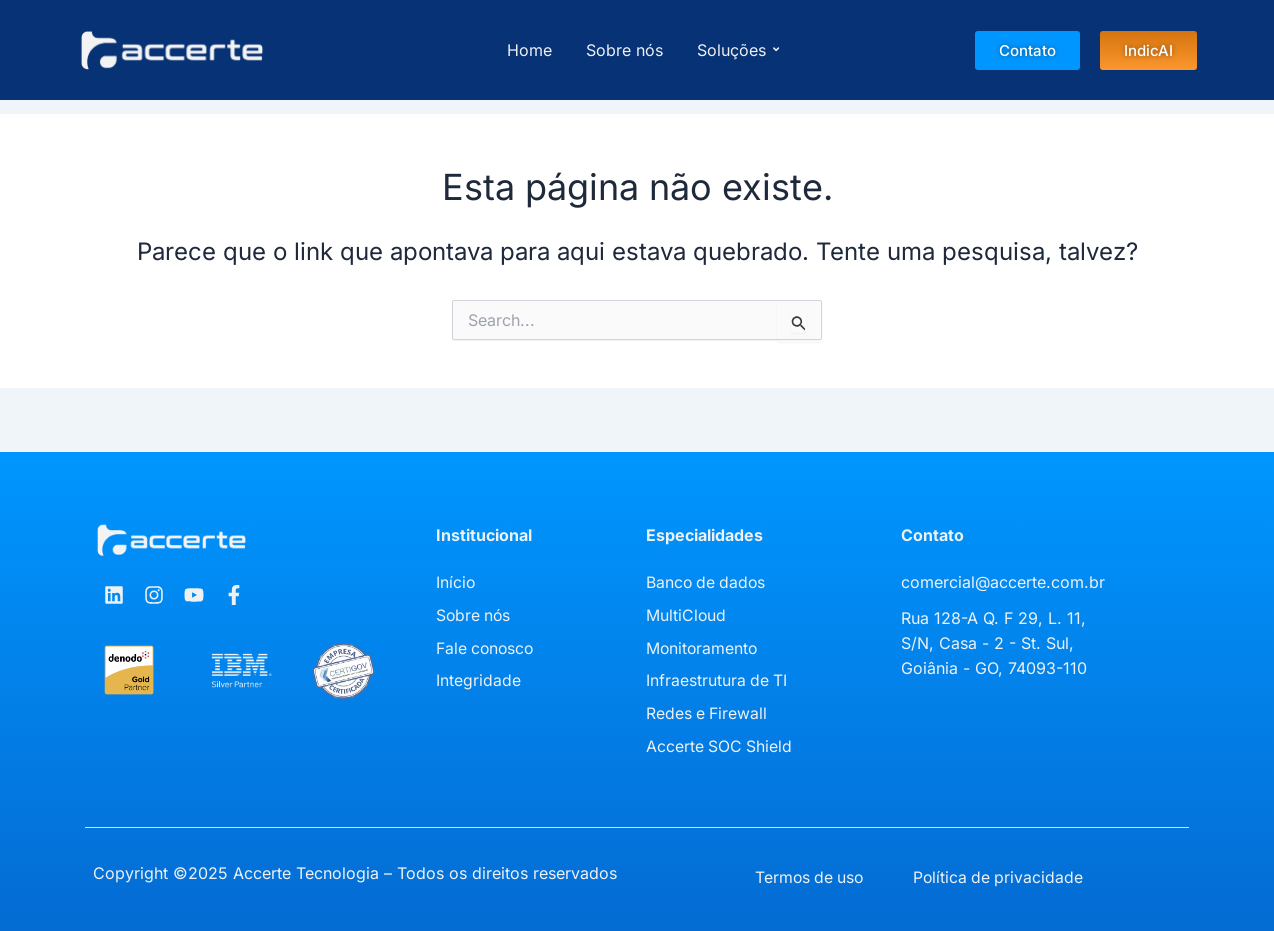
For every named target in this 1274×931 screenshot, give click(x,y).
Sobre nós (624, 50)
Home (529, 50)
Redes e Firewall (707, 710)
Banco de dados (707, 582)
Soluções (735, 50)
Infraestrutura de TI (717, 678)
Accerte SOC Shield (720, 742)
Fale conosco (486, 646)
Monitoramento (703, 646)
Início (456, 582)
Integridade (478, 678)
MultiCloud (686, 614)
